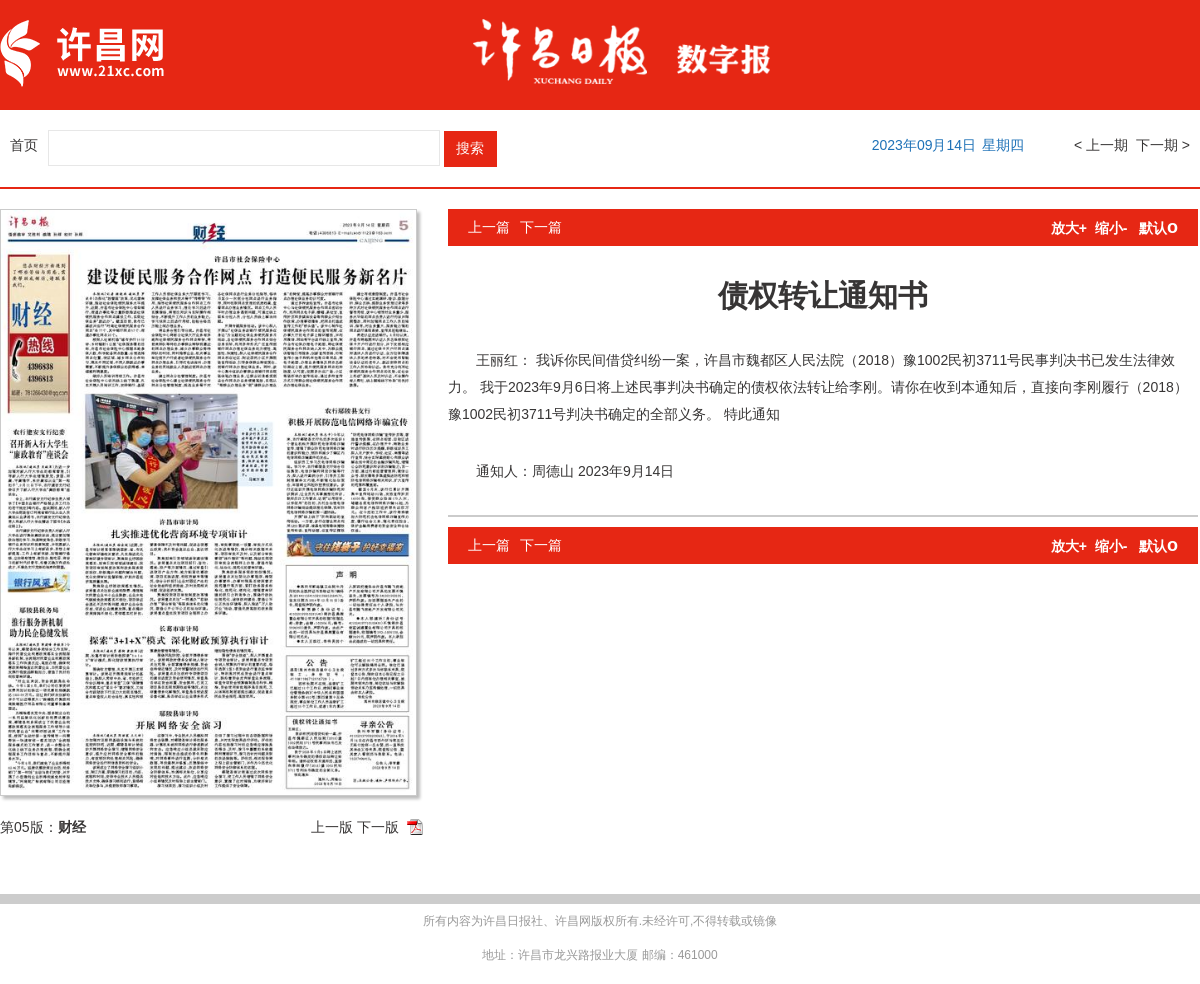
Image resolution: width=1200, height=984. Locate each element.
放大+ (1069, 228)
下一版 (378, 827)
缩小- (1111, 228)
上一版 (332, 827)
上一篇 (489, 227)
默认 (1158, 228)
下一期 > (1163, 145)
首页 (24, 145)
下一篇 (541, 227)
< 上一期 (1101, 145)
